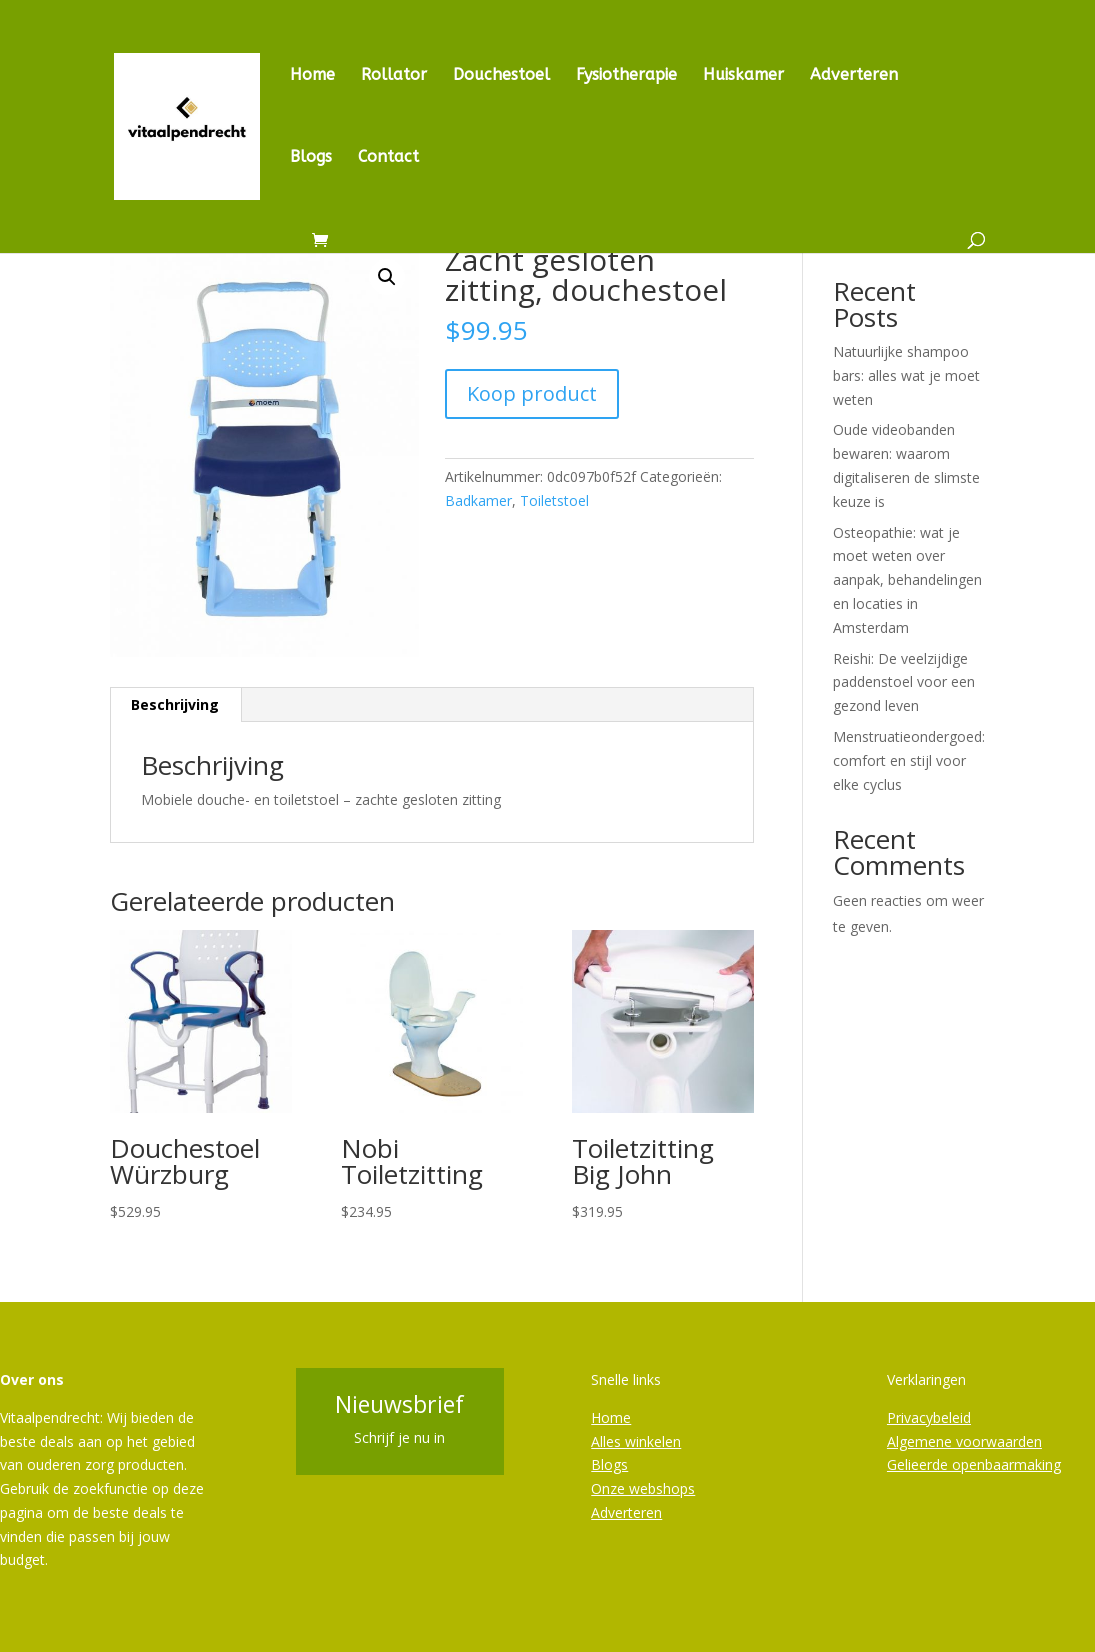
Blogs (311, 158)
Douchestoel (501, 76)
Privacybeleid (929, 1417)
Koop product (532, 393)
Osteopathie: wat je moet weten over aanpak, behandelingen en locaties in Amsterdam (907, 580)
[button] (387, 277)
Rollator (394, 76)
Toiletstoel (554, 500)
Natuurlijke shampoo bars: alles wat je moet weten (906, 375)
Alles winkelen (636, 1441)
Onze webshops (643, 1488)
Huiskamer (743, 76)
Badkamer (478, 500)
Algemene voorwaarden (964, 1441)
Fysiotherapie (626, 76)
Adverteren (854, 76)
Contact (388, 158)
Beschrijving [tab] (175, 704)
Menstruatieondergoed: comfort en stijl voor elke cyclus (909, 760)
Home (312, 76)
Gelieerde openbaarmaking (974, 1464)
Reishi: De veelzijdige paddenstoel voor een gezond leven (904, 682)
